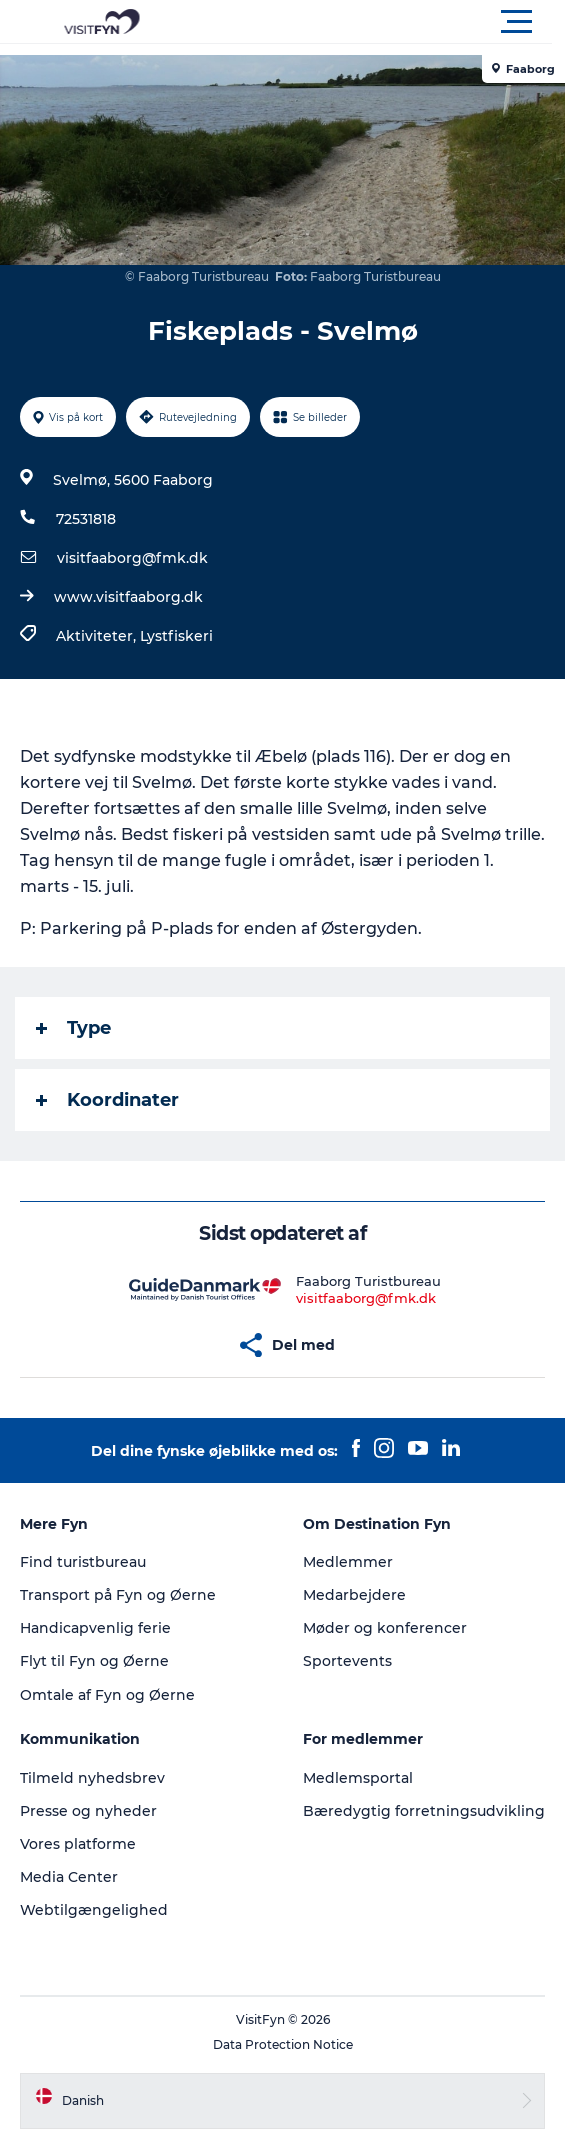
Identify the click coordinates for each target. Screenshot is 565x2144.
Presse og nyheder (88, 1811)
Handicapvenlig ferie (95, 1628)
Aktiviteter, (98, 636)
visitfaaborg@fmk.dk (132, 558)
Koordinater (107, 1100)
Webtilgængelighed (94, 1910)
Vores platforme (78, 1844)
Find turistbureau (83, 1562)
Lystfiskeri (176, 636)
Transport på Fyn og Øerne (118, 1595)
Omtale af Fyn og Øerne (107, 1695)
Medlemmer (348, 1562)
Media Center (69, 1877)
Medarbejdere (354, 1595)
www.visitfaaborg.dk (128, 597)
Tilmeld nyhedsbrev (92, 1778)
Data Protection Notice (283, 2044)
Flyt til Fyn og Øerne (94, 1661)
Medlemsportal (358, 1778)
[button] (372, 22)
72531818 (86, 519)
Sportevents (347, 1661)
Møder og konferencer (385, 1628)
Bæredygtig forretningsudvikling (424, 1811)
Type (73, 1028)
